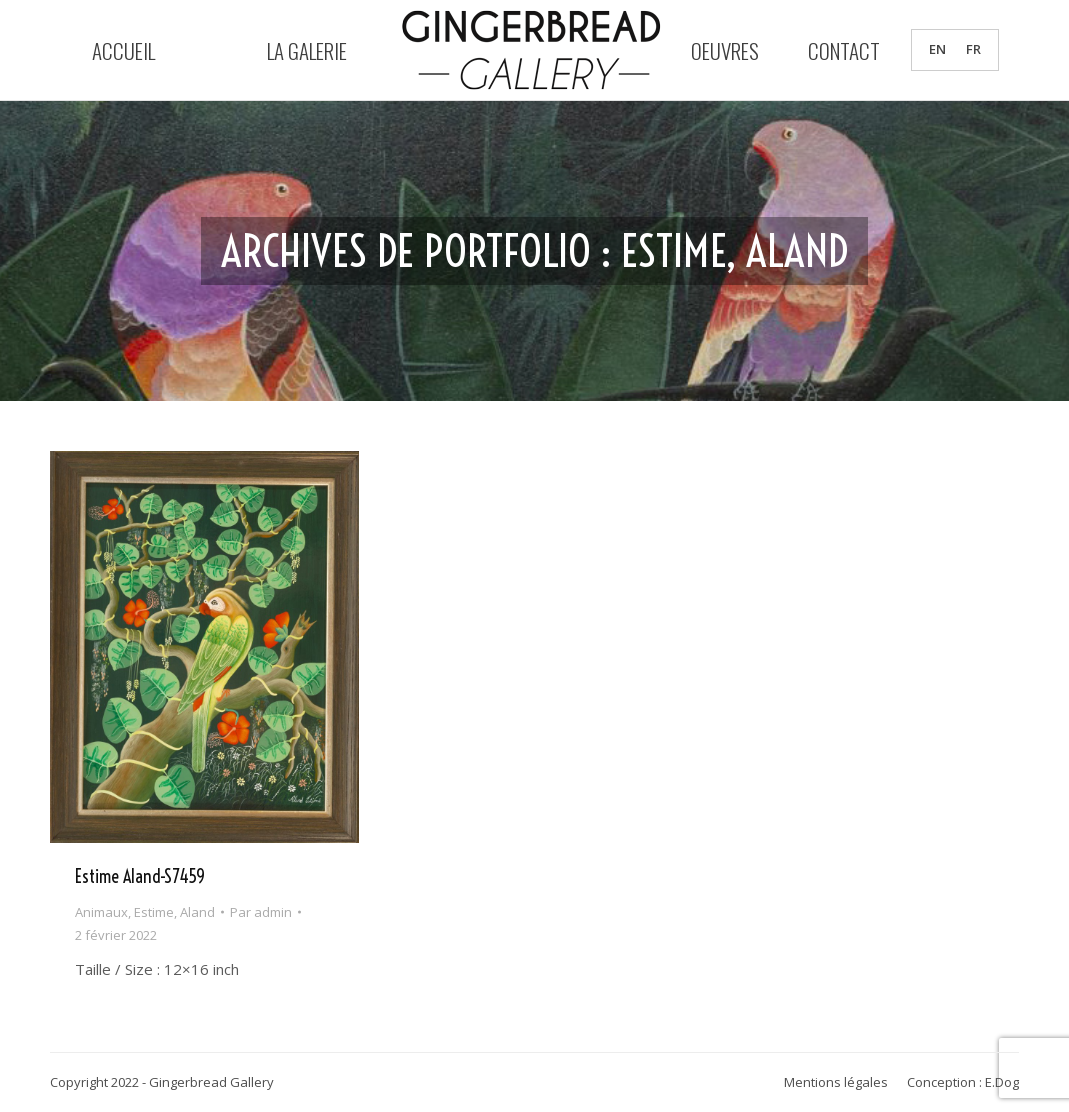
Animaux (101, 912)
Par (261, 912)
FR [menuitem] (973, 50)
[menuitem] (937, 49)
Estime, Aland (174, 912)
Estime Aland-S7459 (140, 876)
